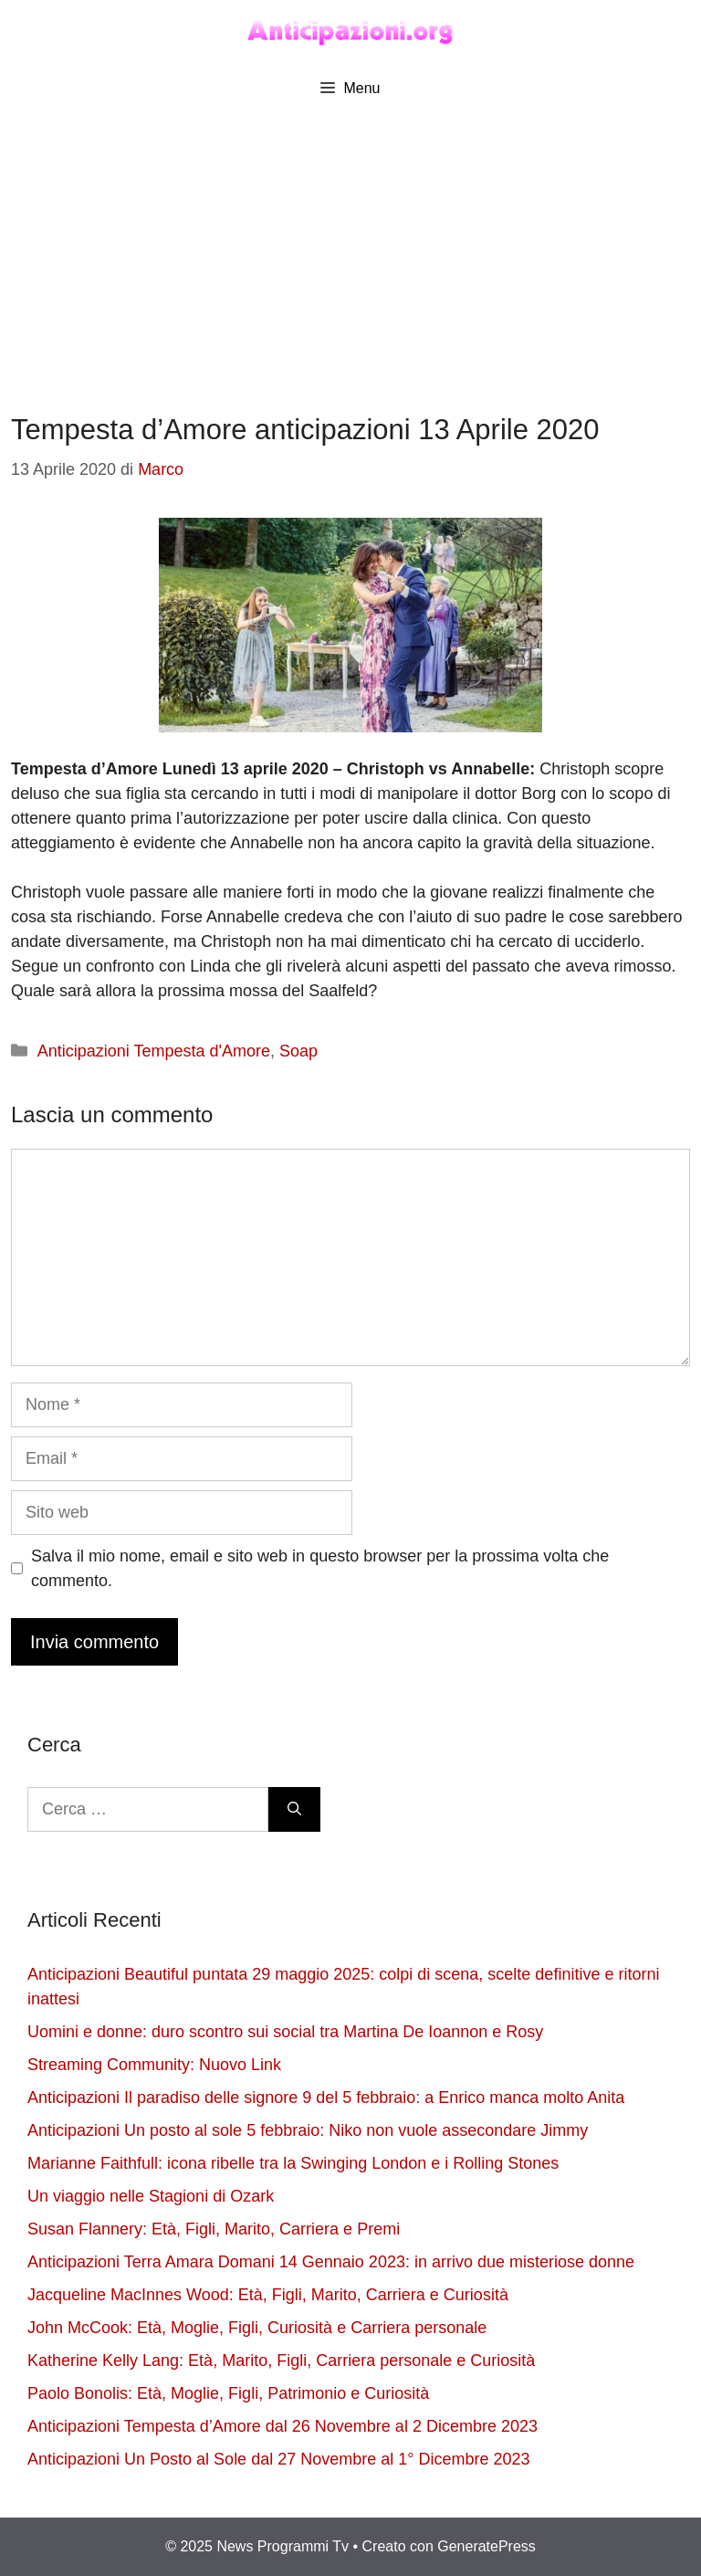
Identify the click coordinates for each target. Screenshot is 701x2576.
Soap (298, 1051)
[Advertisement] (350, 248)
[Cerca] (294, 1809)
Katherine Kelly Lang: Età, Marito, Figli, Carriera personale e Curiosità (281, 2360)
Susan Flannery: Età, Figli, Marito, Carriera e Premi (213, 2229)
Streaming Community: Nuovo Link (154, 2065)
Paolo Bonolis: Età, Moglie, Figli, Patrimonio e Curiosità (228, 2393)
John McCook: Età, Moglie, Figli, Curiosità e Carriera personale (257, 2327)
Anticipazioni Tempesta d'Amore (153, 1051)
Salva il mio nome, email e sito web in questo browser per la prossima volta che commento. (320, 1568)
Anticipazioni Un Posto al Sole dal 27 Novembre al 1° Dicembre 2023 (278, 2459)
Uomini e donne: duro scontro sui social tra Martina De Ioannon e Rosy (285, 2032)
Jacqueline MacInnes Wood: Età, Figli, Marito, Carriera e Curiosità (267, 2295)
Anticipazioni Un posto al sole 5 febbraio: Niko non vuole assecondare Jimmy (307, 2130)
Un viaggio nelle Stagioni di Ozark (150, 2196)
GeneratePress (486, 2546)
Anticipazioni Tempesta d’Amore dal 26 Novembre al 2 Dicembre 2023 (282, 2426)
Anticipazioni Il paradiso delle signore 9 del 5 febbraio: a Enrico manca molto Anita (325, 2097)
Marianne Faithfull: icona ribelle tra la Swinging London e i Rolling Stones (293, 2163)
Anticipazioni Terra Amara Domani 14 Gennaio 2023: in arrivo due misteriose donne (330, 2262)
